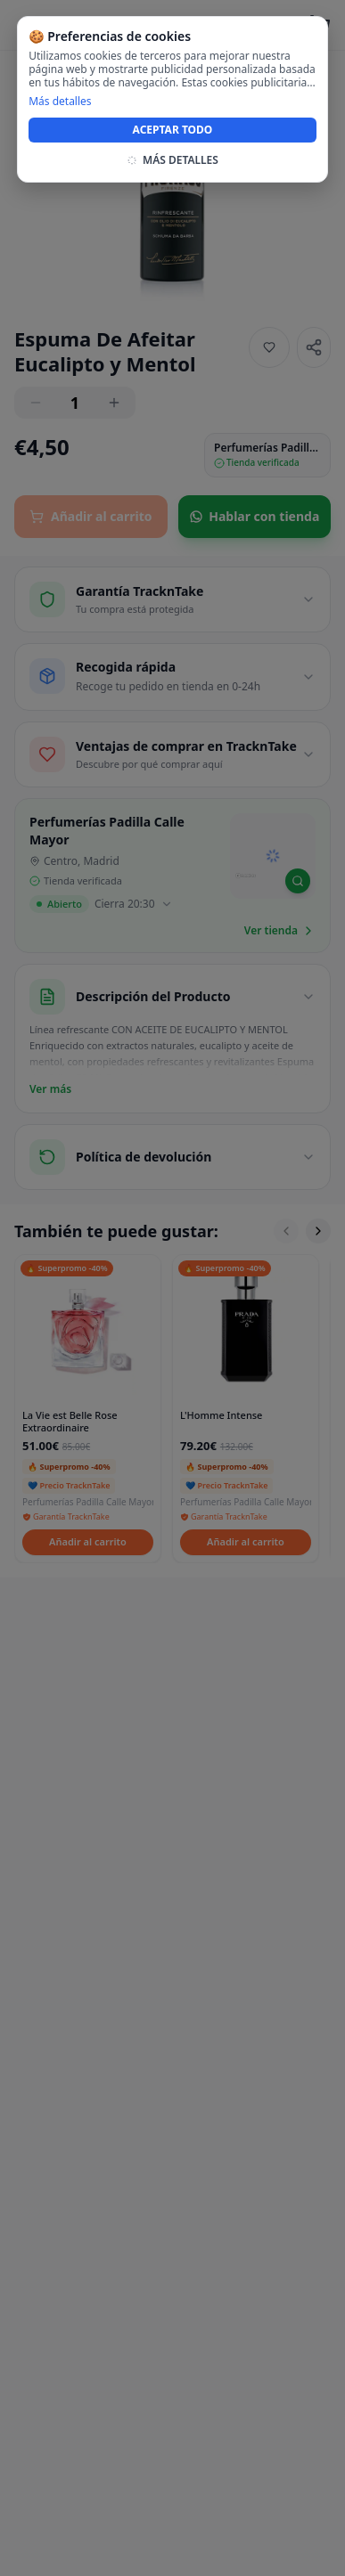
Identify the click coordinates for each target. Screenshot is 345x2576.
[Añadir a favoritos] (269, 347)
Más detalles (60, 101)
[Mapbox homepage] (245, 883)
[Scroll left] (286, 1231)
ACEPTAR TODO (173, 129)
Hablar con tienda (254, 516)
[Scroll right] (318, 1231)
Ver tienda (280, 931)
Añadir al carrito (90, 516)
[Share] (314, 347)
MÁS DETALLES (172, 160)
